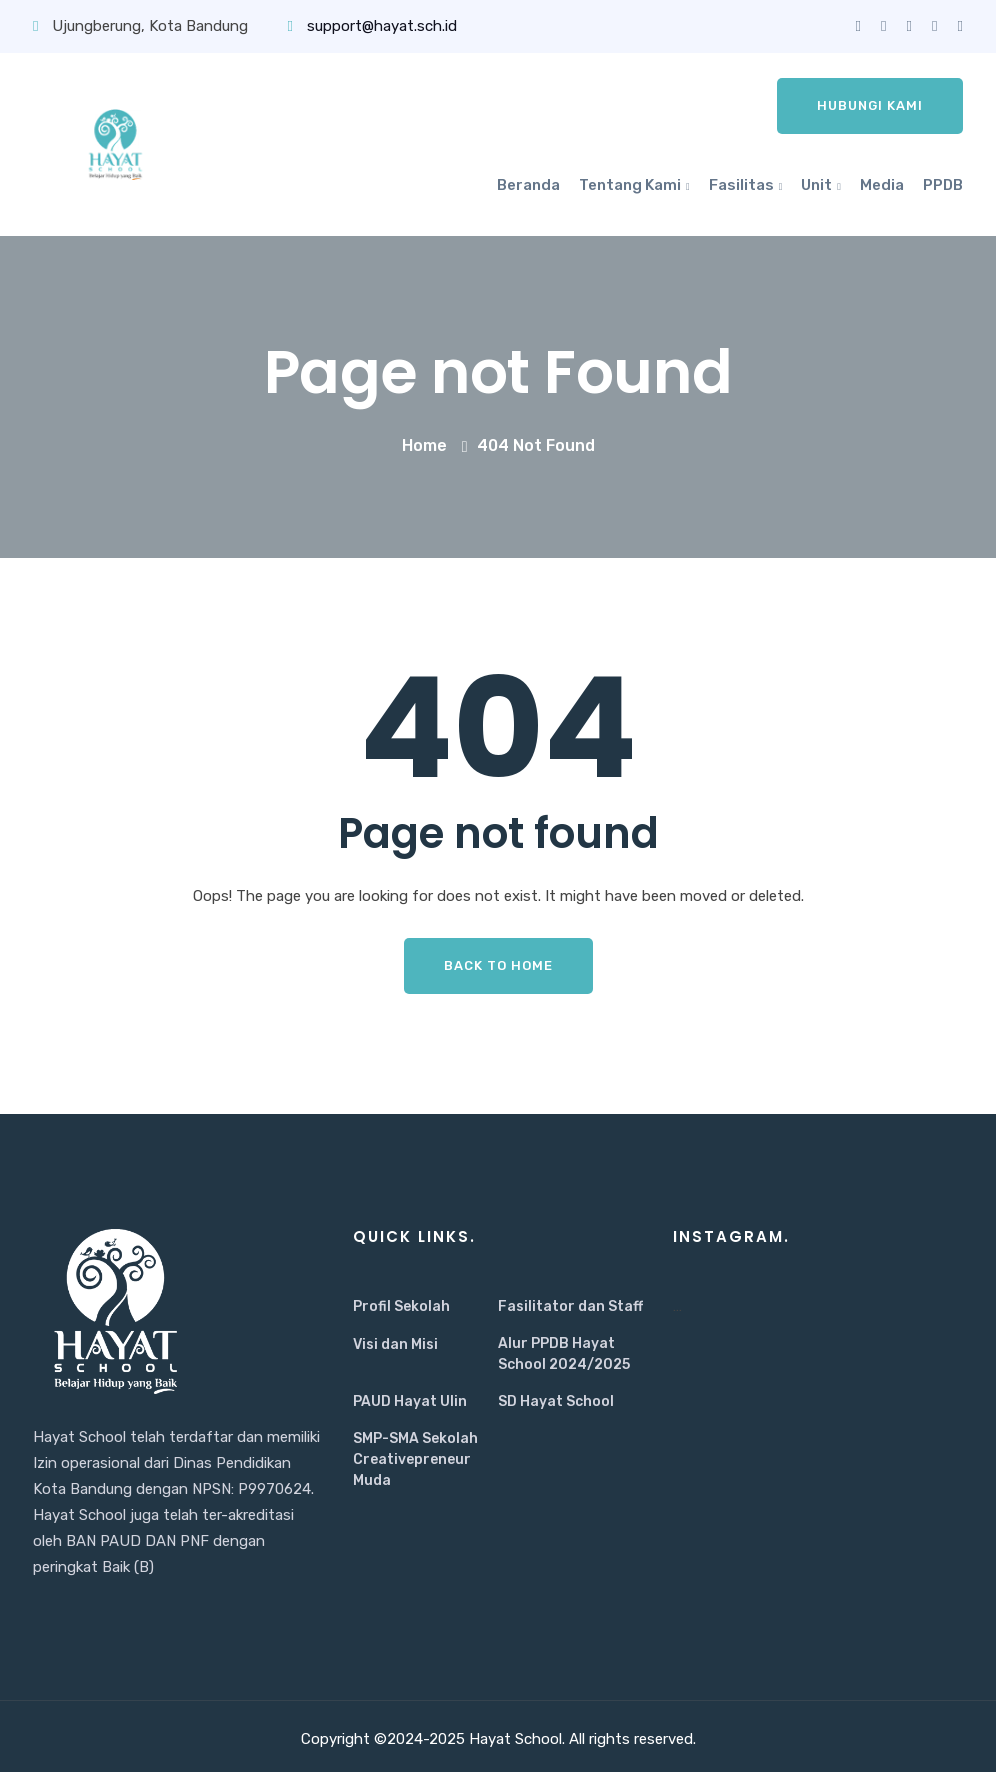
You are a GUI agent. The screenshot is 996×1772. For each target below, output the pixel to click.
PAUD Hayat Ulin (410, 1401)
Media (882, 185)
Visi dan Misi (395, 1344)
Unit (816, 185)
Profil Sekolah (401, 1306)
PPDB (943, 185)
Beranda (528, 185)
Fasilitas (741, 185)
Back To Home (498, 965)
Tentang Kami (630, 185)
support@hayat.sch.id (371, 26)
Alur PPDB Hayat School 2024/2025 (564, 1354)
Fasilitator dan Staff (570, 1306)
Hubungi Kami (870, 105)
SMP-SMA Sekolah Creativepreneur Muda (415, 1459)
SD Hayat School (556, 1401)
